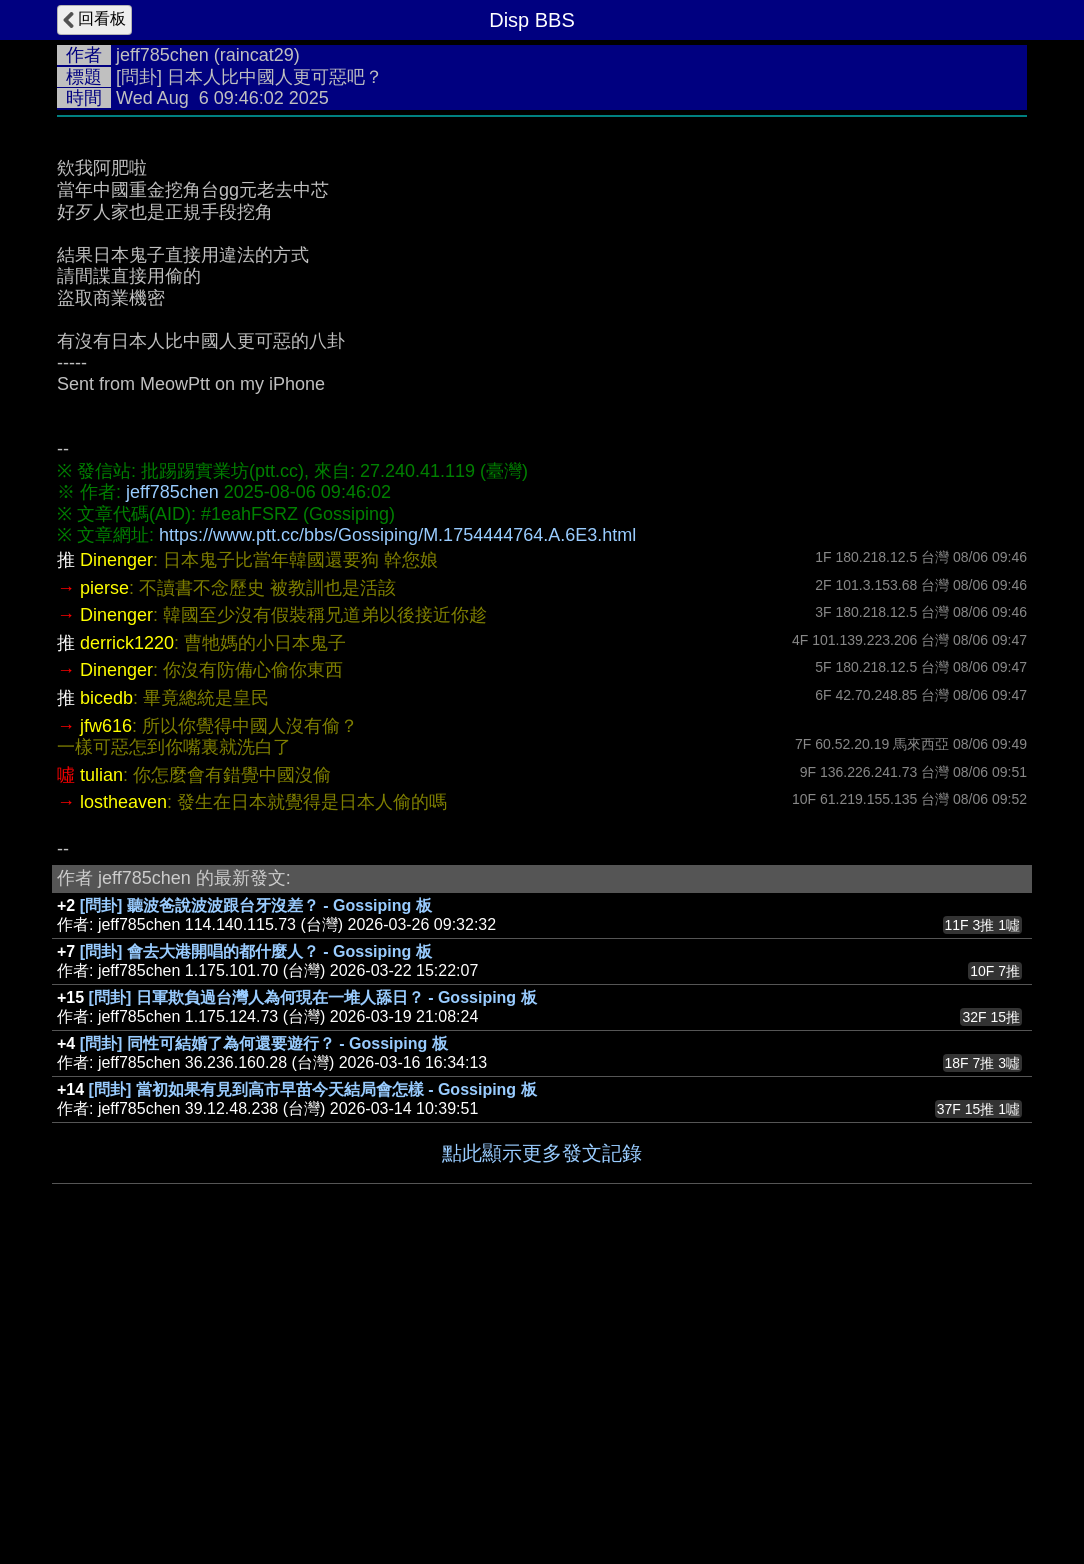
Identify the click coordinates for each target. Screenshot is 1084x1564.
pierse (104, 888)
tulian (101, 1075)
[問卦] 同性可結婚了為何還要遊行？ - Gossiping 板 (264, 1343)
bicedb (106, 998)
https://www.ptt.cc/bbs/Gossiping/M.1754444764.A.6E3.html (397, 835)
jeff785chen (162, 55)
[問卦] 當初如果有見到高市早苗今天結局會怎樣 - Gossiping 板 (313, 1389)
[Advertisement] (542, 277)
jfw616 (106, 1026)
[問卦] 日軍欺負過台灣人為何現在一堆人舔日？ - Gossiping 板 (313, 1297)
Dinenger (116, 860)
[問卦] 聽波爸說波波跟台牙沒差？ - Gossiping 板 (256, 1205)
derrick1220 (127, 943)
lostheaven (123, 1102)
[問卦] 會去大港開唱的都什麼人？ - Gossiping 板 (256, 1251)
